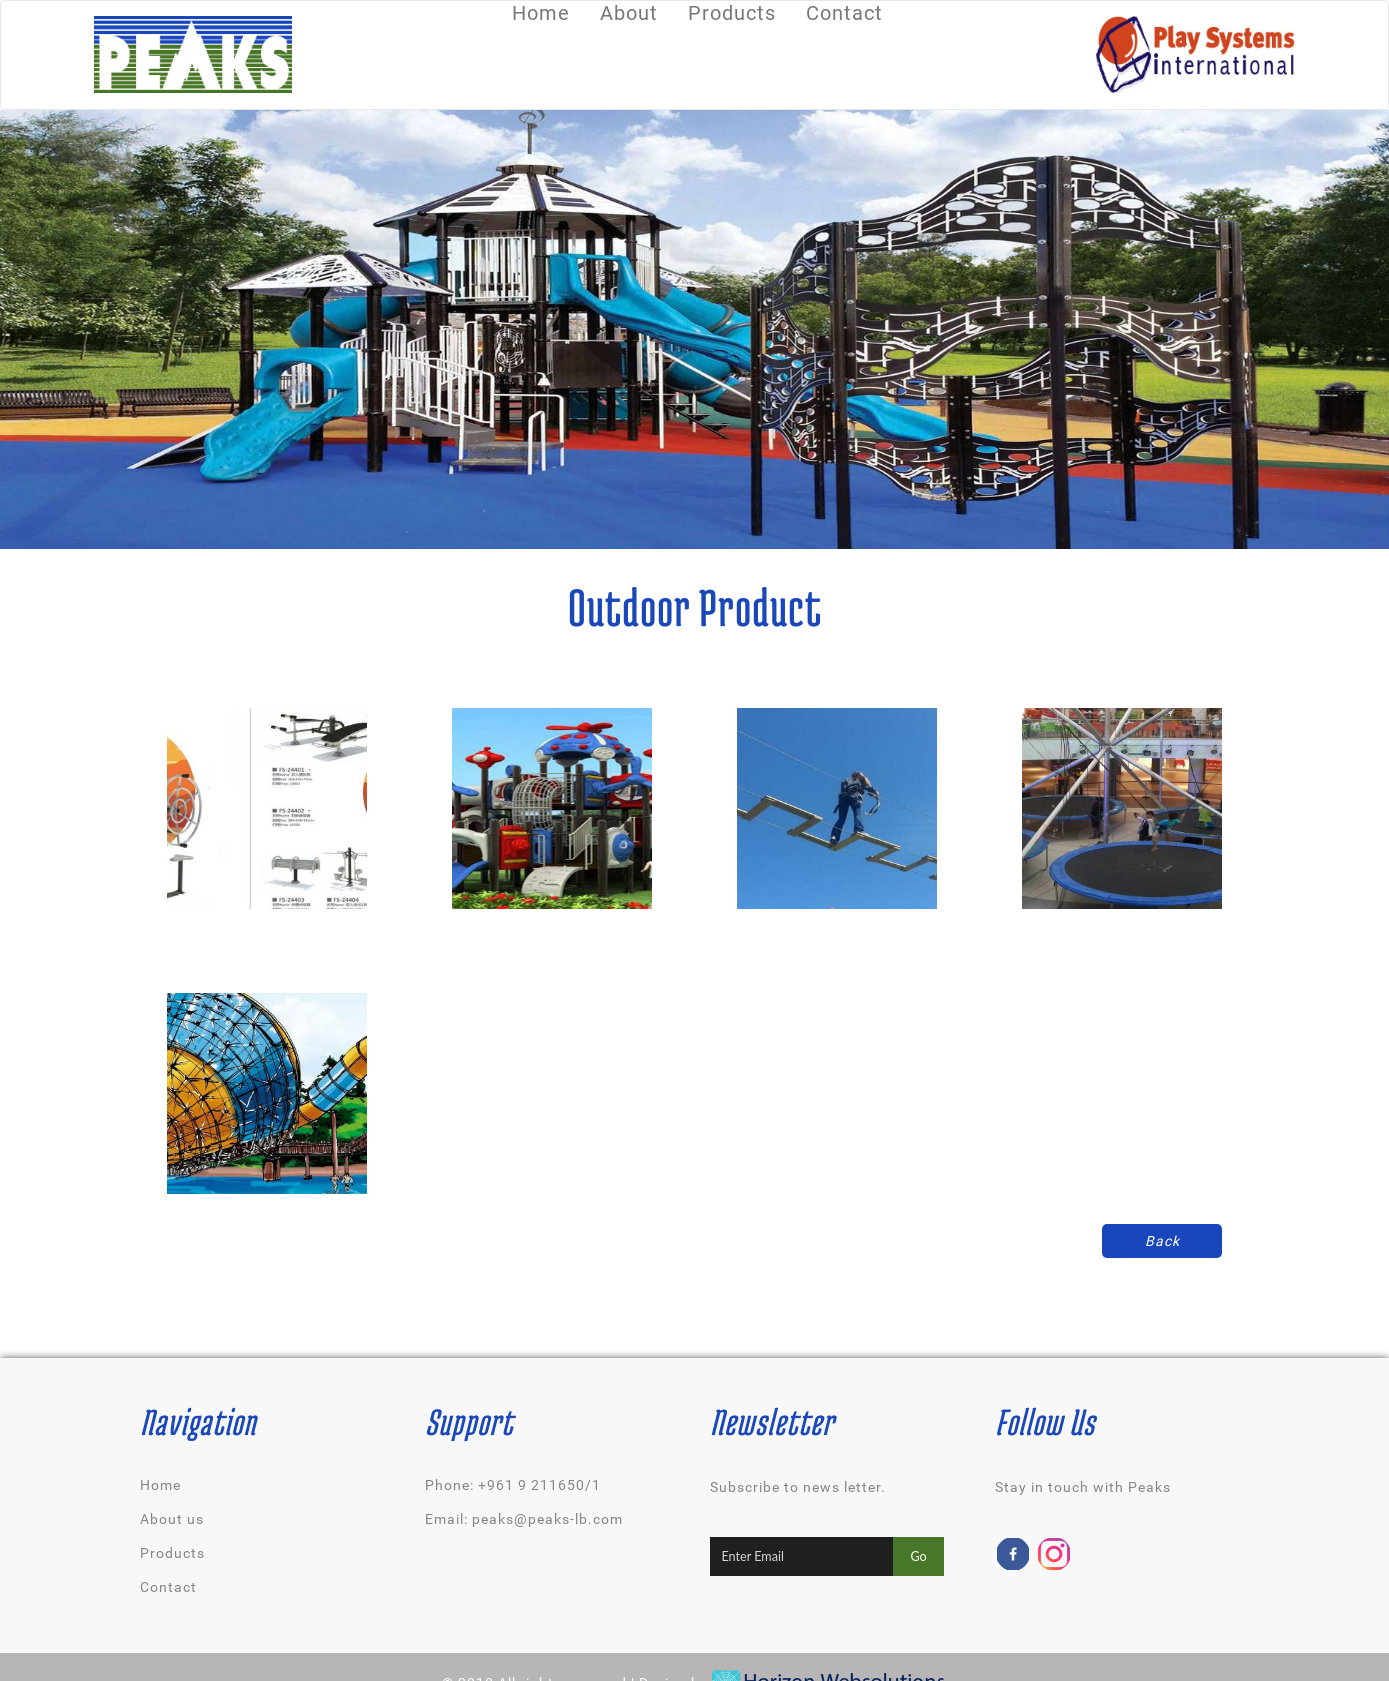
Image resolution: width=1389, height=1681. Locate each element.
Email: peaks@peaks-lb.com (524, 1519)
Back (1162, 1241)
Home (160, 1485)
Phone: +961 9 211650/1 (513, 1485)
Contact (168, 1587)
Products (172, 1553)
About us (172, 1519)
